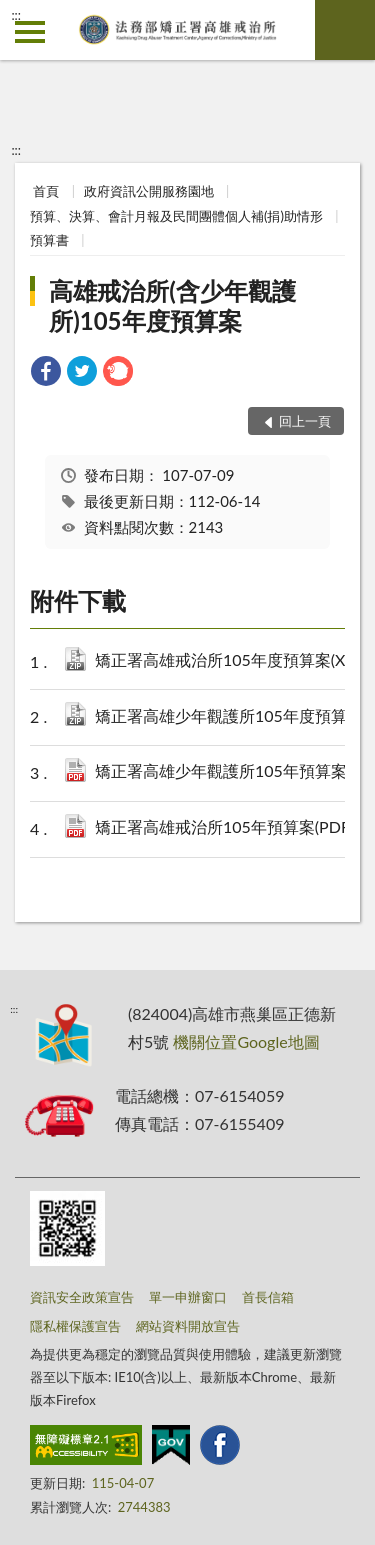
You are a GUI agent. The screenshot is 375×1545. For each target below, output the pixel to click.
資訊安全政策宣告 (82, 1297)
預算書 (49, 240)
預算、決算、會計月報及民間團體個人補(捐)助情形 (176, 216)
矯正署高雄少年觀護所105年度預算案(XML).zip (229, 717)
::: (16, 15)
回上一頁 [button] (305, 421)
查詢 (345, 30)
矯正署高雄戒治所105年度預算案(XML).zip (229, 661)
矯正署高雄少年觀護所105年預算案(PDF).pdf (229, 772)
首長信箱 (268, 1297)
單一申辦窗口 (188, 1297)
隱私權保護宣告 (75, 1326)
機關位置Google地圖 (246, 1041)
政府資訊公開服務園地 (149, 191)
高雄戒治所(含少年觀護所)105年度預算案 (172, 305)
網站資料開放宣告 (188, 1326)
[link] (46, 373)
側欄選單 (30, 32)
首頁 (46, 191)
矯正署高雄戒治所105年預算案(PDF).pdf (229, 828)
